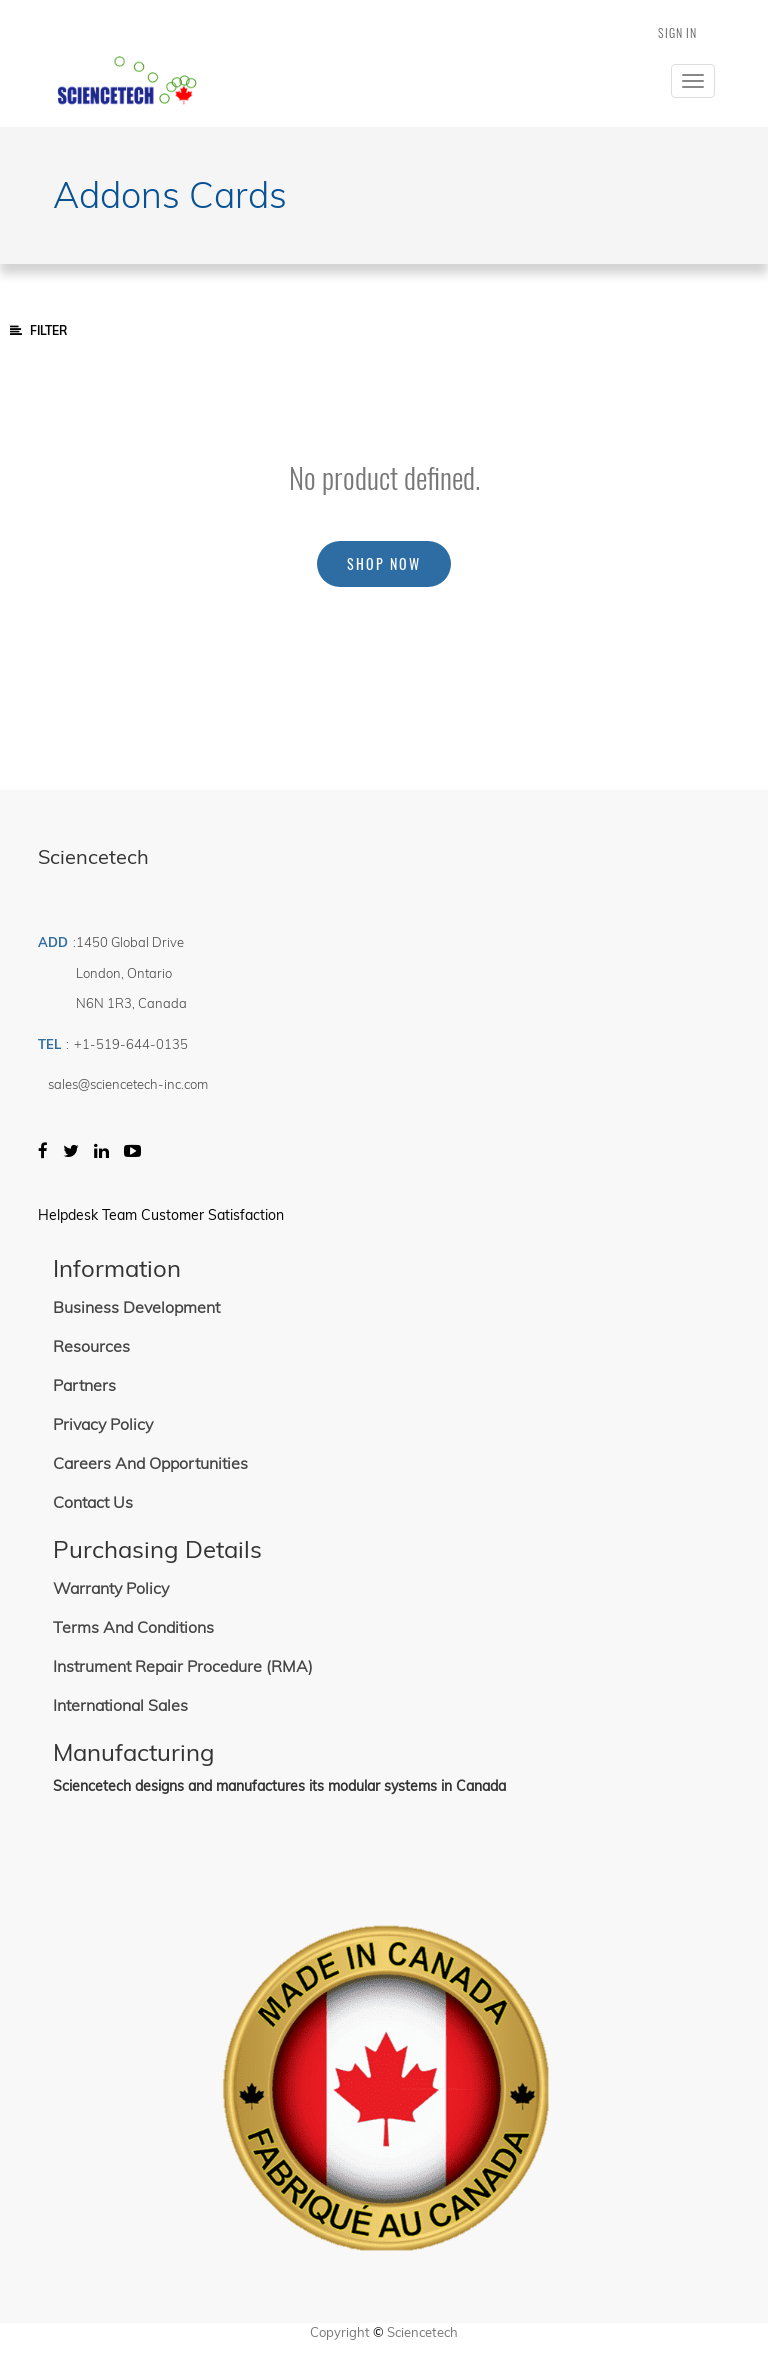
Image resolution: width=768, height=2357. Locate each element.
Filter (38, 330)
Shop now (384, 563)
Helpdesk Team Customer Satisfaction (161, 1215)
